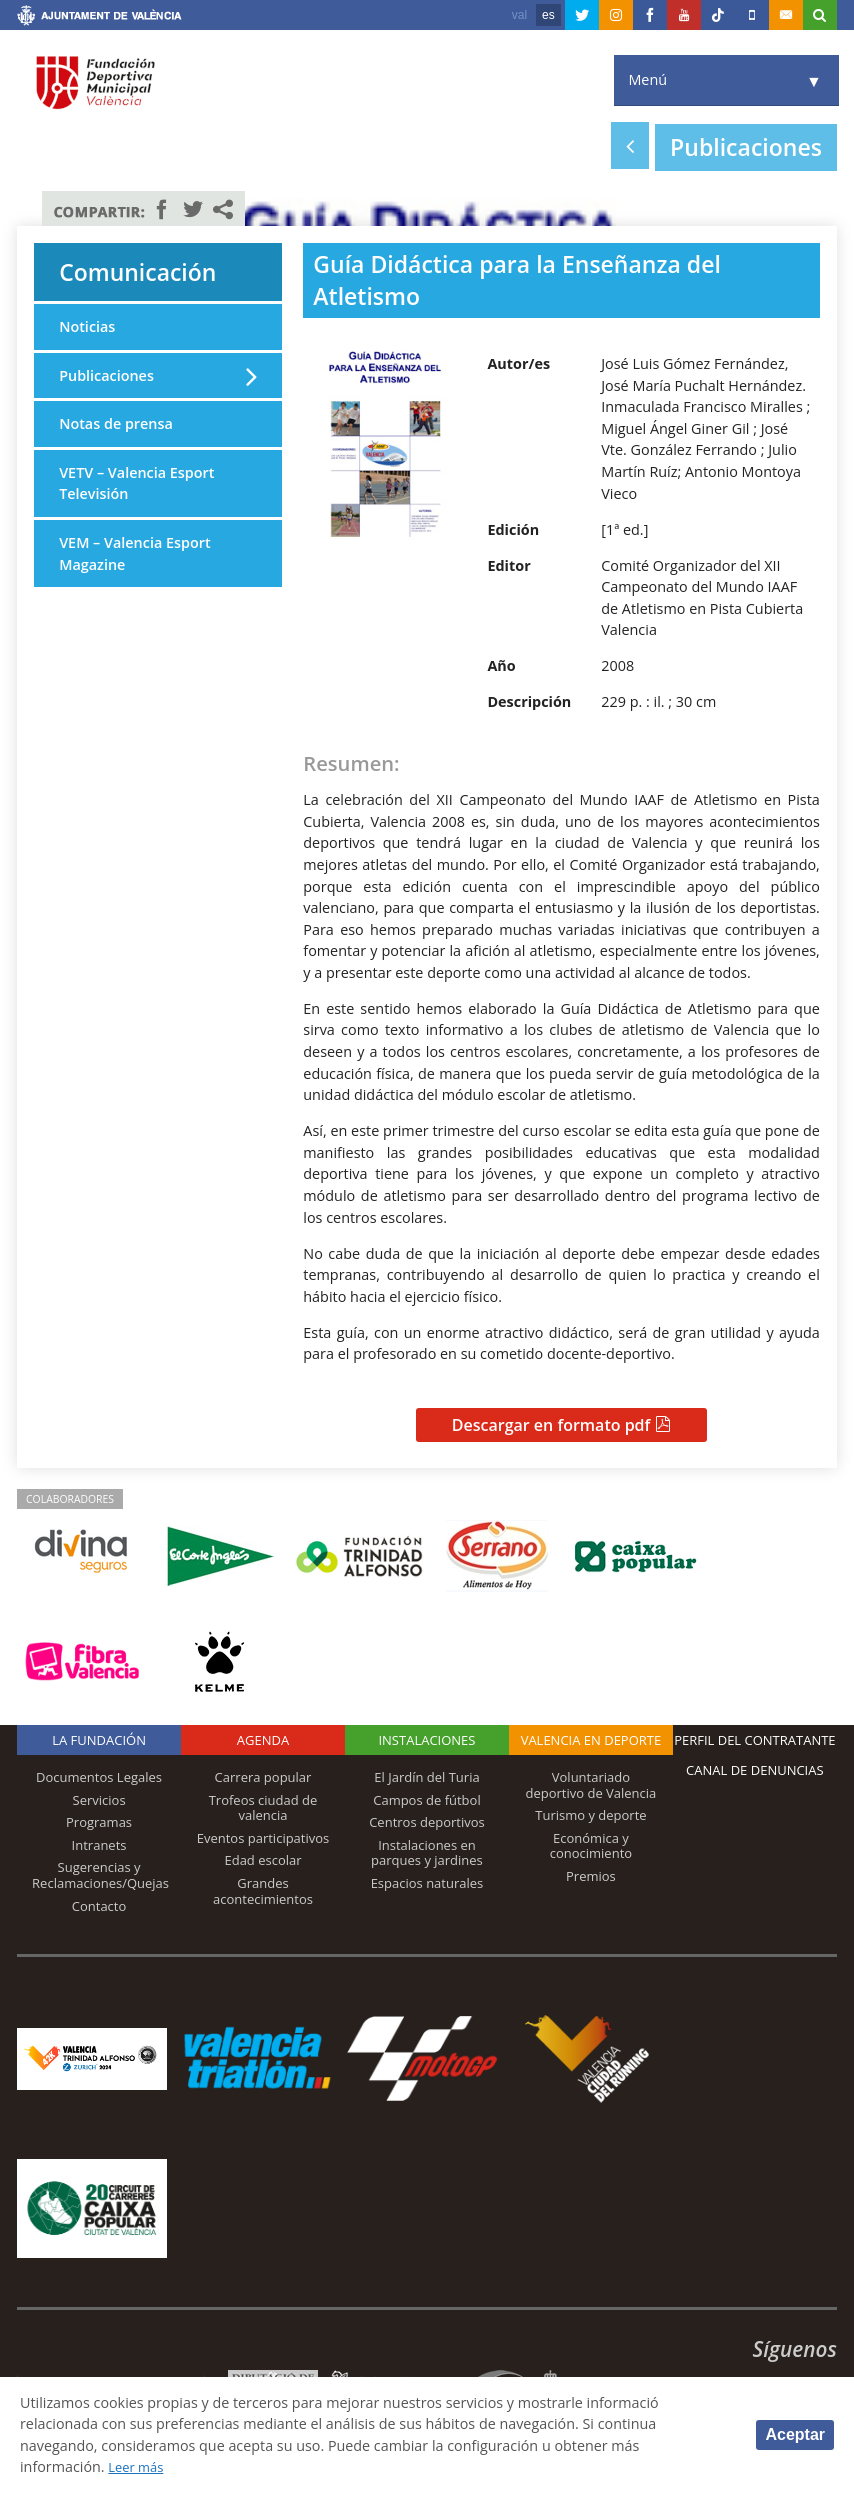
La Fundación (99, 1740)
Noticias (87, 326)
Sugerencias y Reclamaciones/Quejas (100, 1875)
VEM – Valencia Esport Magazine (135, 553)
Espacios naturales (427, 1883)
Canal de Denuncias (755, 1770)
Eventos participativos (263, 1838)
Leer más (139, 2466)
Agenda (263, 1740)
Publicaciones (106, 375)
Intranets (99, 1845)
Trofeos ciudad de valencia (263, 1808)
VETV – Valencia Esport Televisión (136, 483)
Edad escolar (262, 1860)
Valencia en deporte (591, 1740)
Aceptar (795, 2434)
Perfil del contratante (754, 1740)
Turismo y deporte (590, 1815)
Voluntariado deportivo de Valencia (590, 1785)
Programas (99, 1822)
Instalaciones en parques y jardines (427, 1853)
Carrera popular (263, 1777)
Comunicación (138, 272)
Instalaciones (426, 1740)
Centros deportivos (427, 1822)
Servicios (99, 1800)
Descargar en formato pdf (551, 1425)
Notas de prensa (116, 424)
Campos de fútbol (426, 1800)
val (519, 15)
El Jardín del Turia (426, 1777)
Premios (591, 1876)
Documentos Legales (99, 1777)
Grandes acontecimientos (263, 1891)
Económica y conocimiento (591, 1846)
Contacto (99, 1906)
